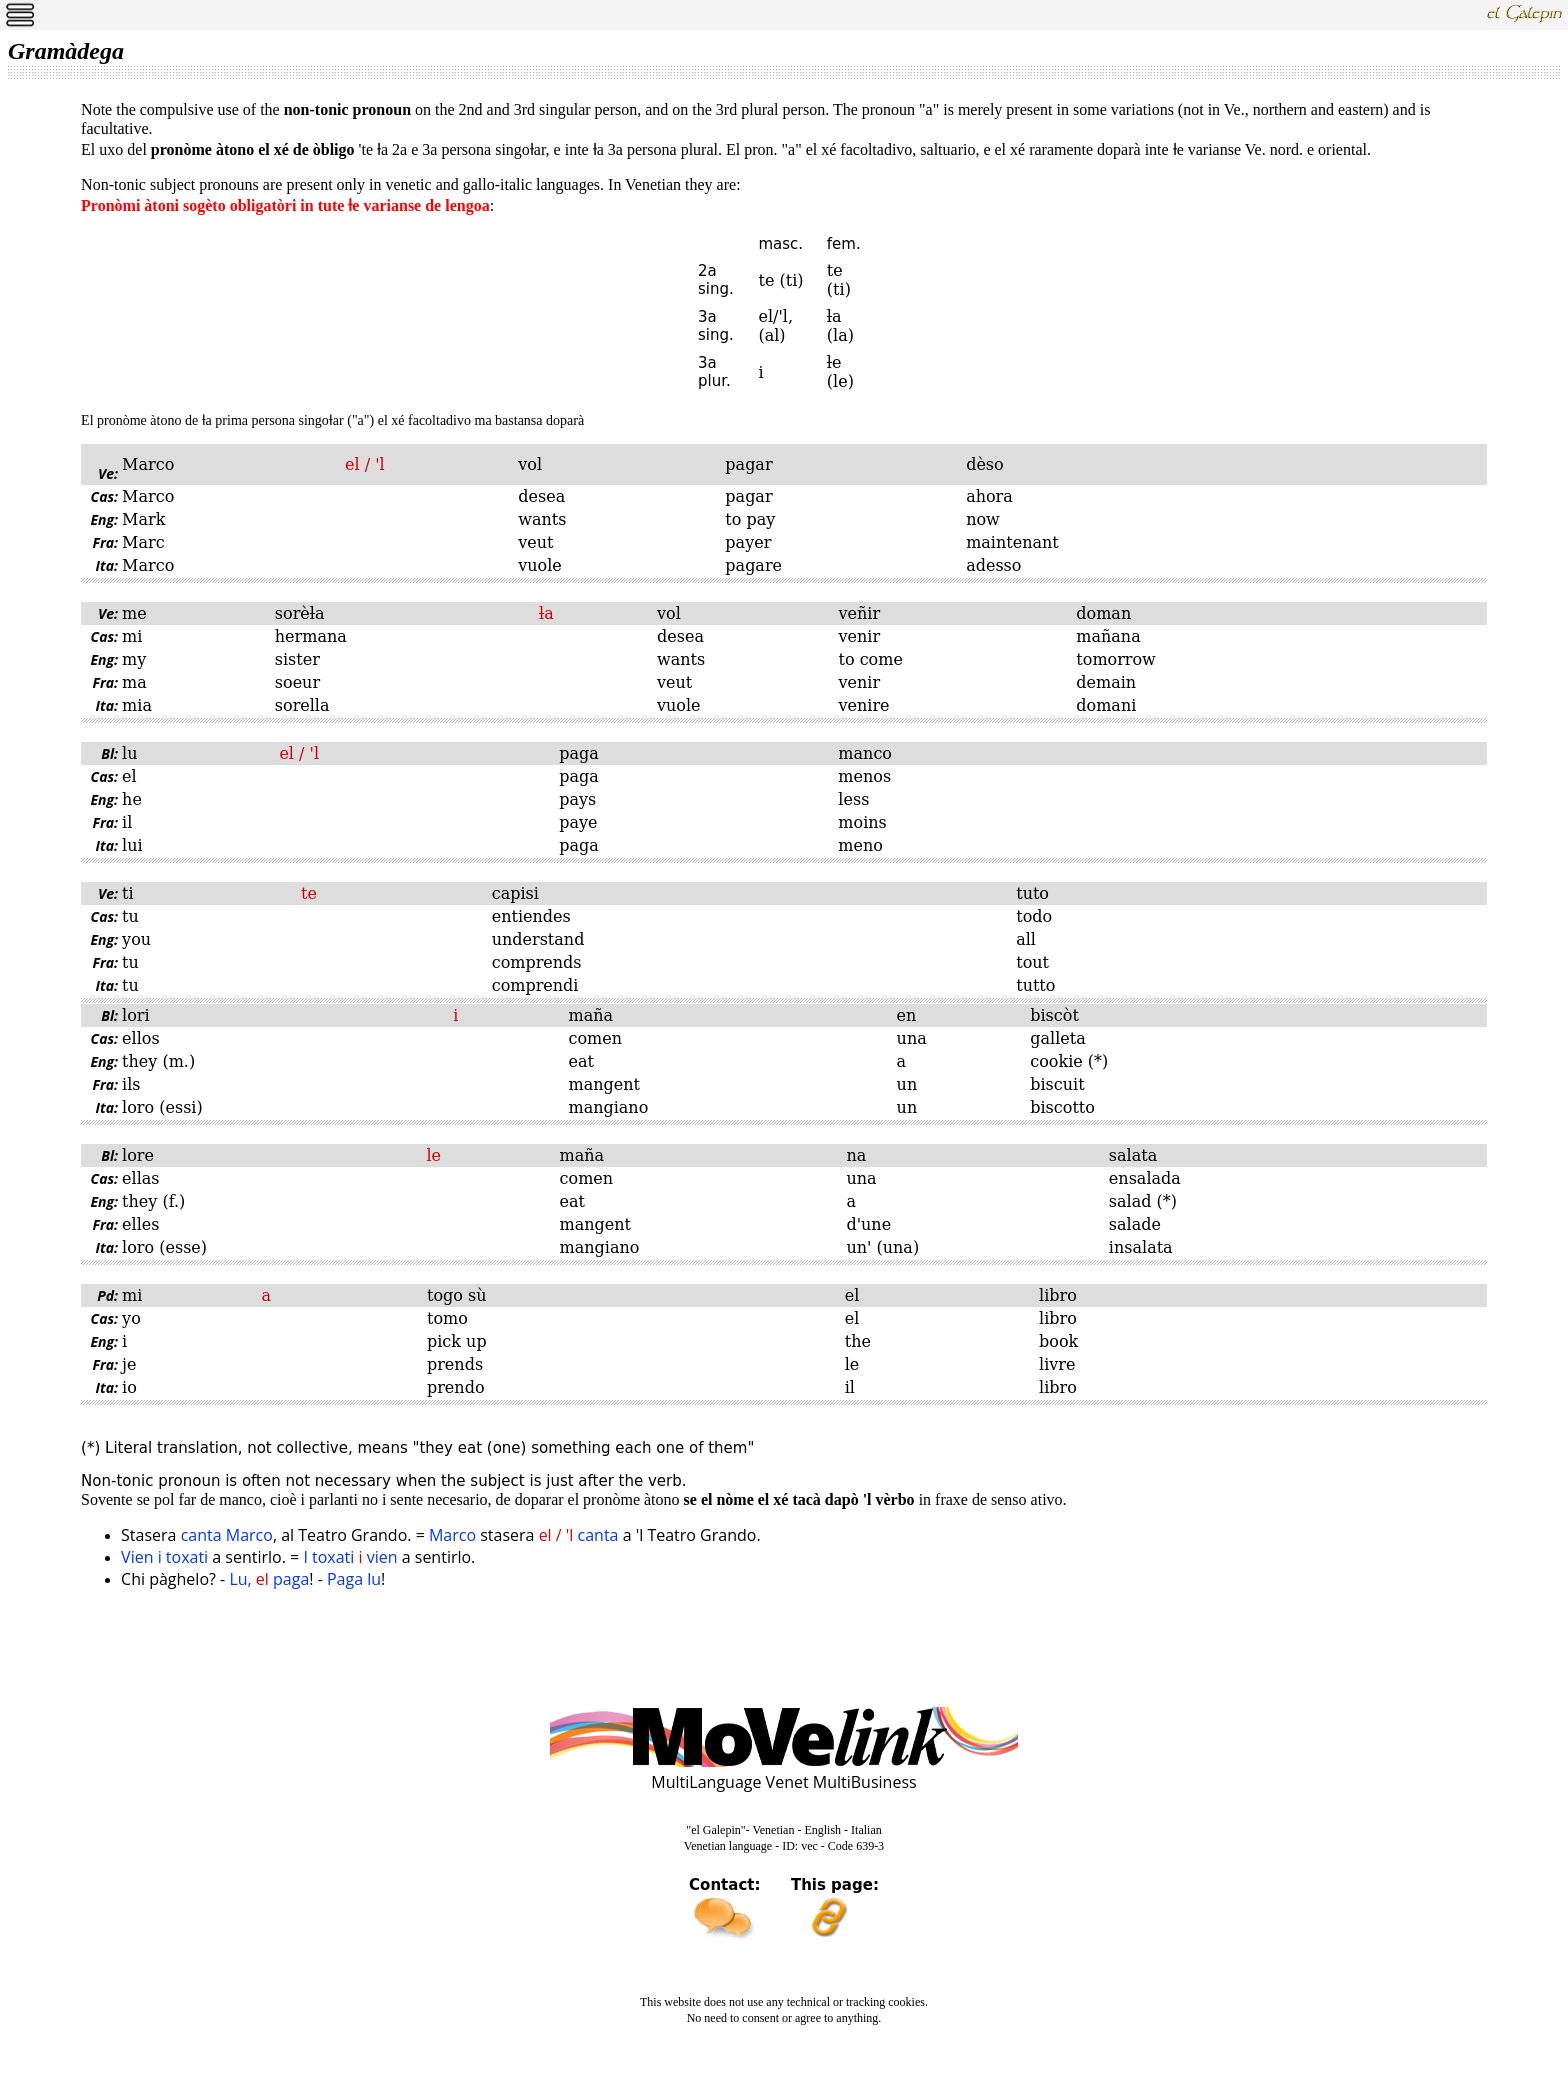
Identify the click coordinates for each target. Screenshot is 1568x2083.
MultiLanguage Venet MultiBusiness (783, 1782)
